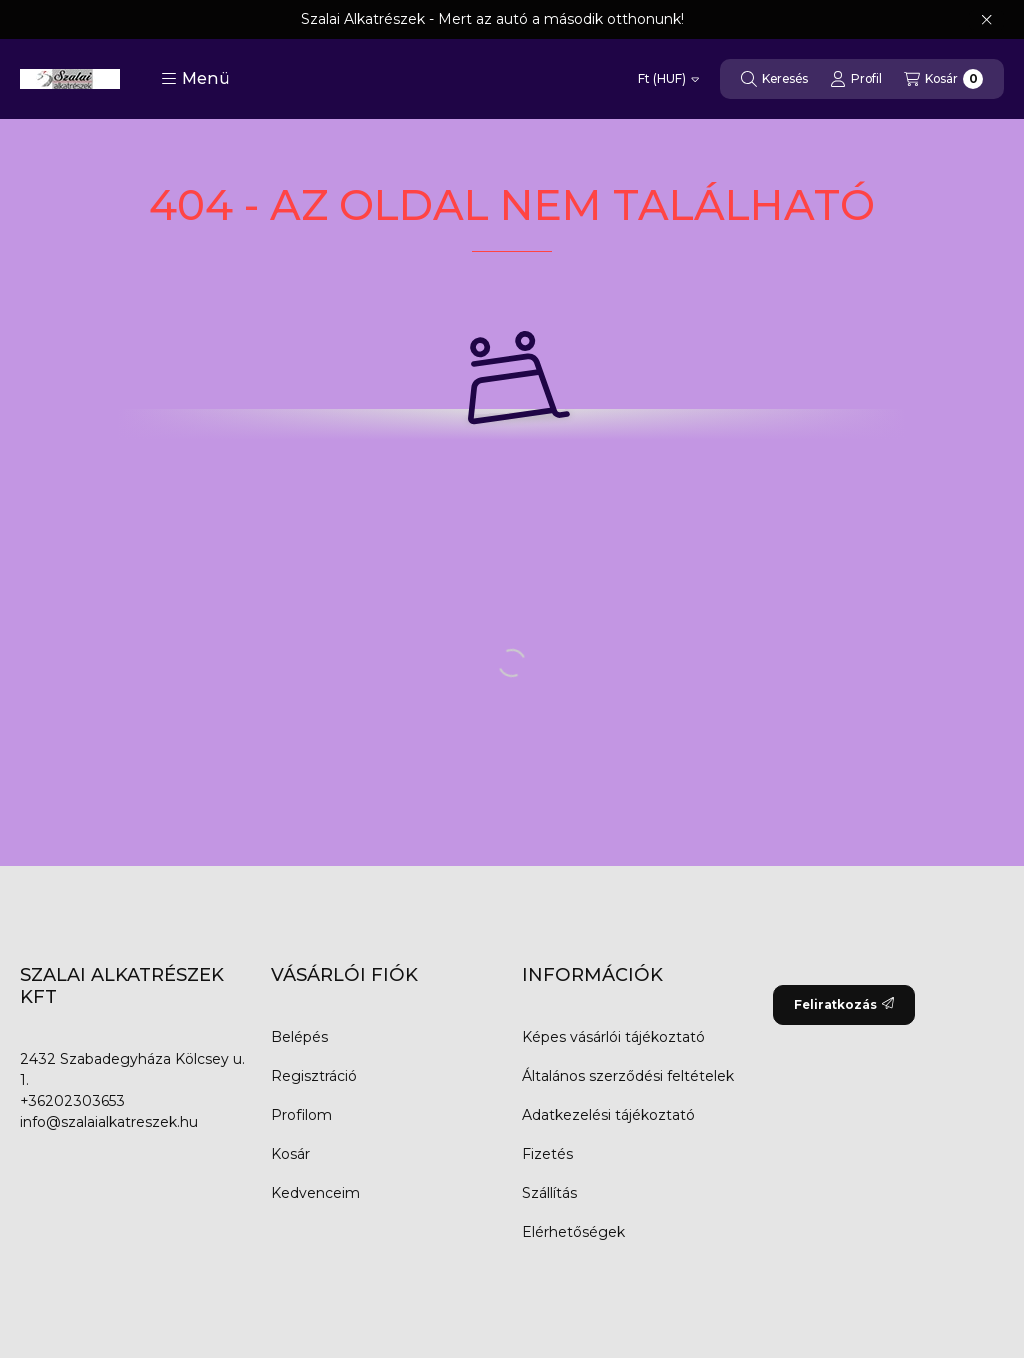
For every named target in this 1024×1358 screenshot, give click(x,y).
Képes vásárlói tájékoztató (613, 1037)
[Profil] (856, 79)
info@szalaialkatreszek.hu (109, 1122)
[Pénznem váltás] (668, 79)
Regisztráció (314, 1076)
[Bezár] (986, 20)
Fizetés (547, 1154)
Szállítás (549, 1193)
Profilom (301, 1115)
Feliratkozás (844, 1004)
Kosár (290, 1154)
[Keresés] (774, 79)
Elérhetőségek (573, 1232)
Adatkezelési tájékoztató (608, 1115)
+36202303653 (72, 1101)
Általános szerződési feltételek (628, 1076)
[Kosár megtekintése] (943, 79)
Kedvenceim (315, 1193)
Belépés (299, 1037)
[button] (195, 79)
